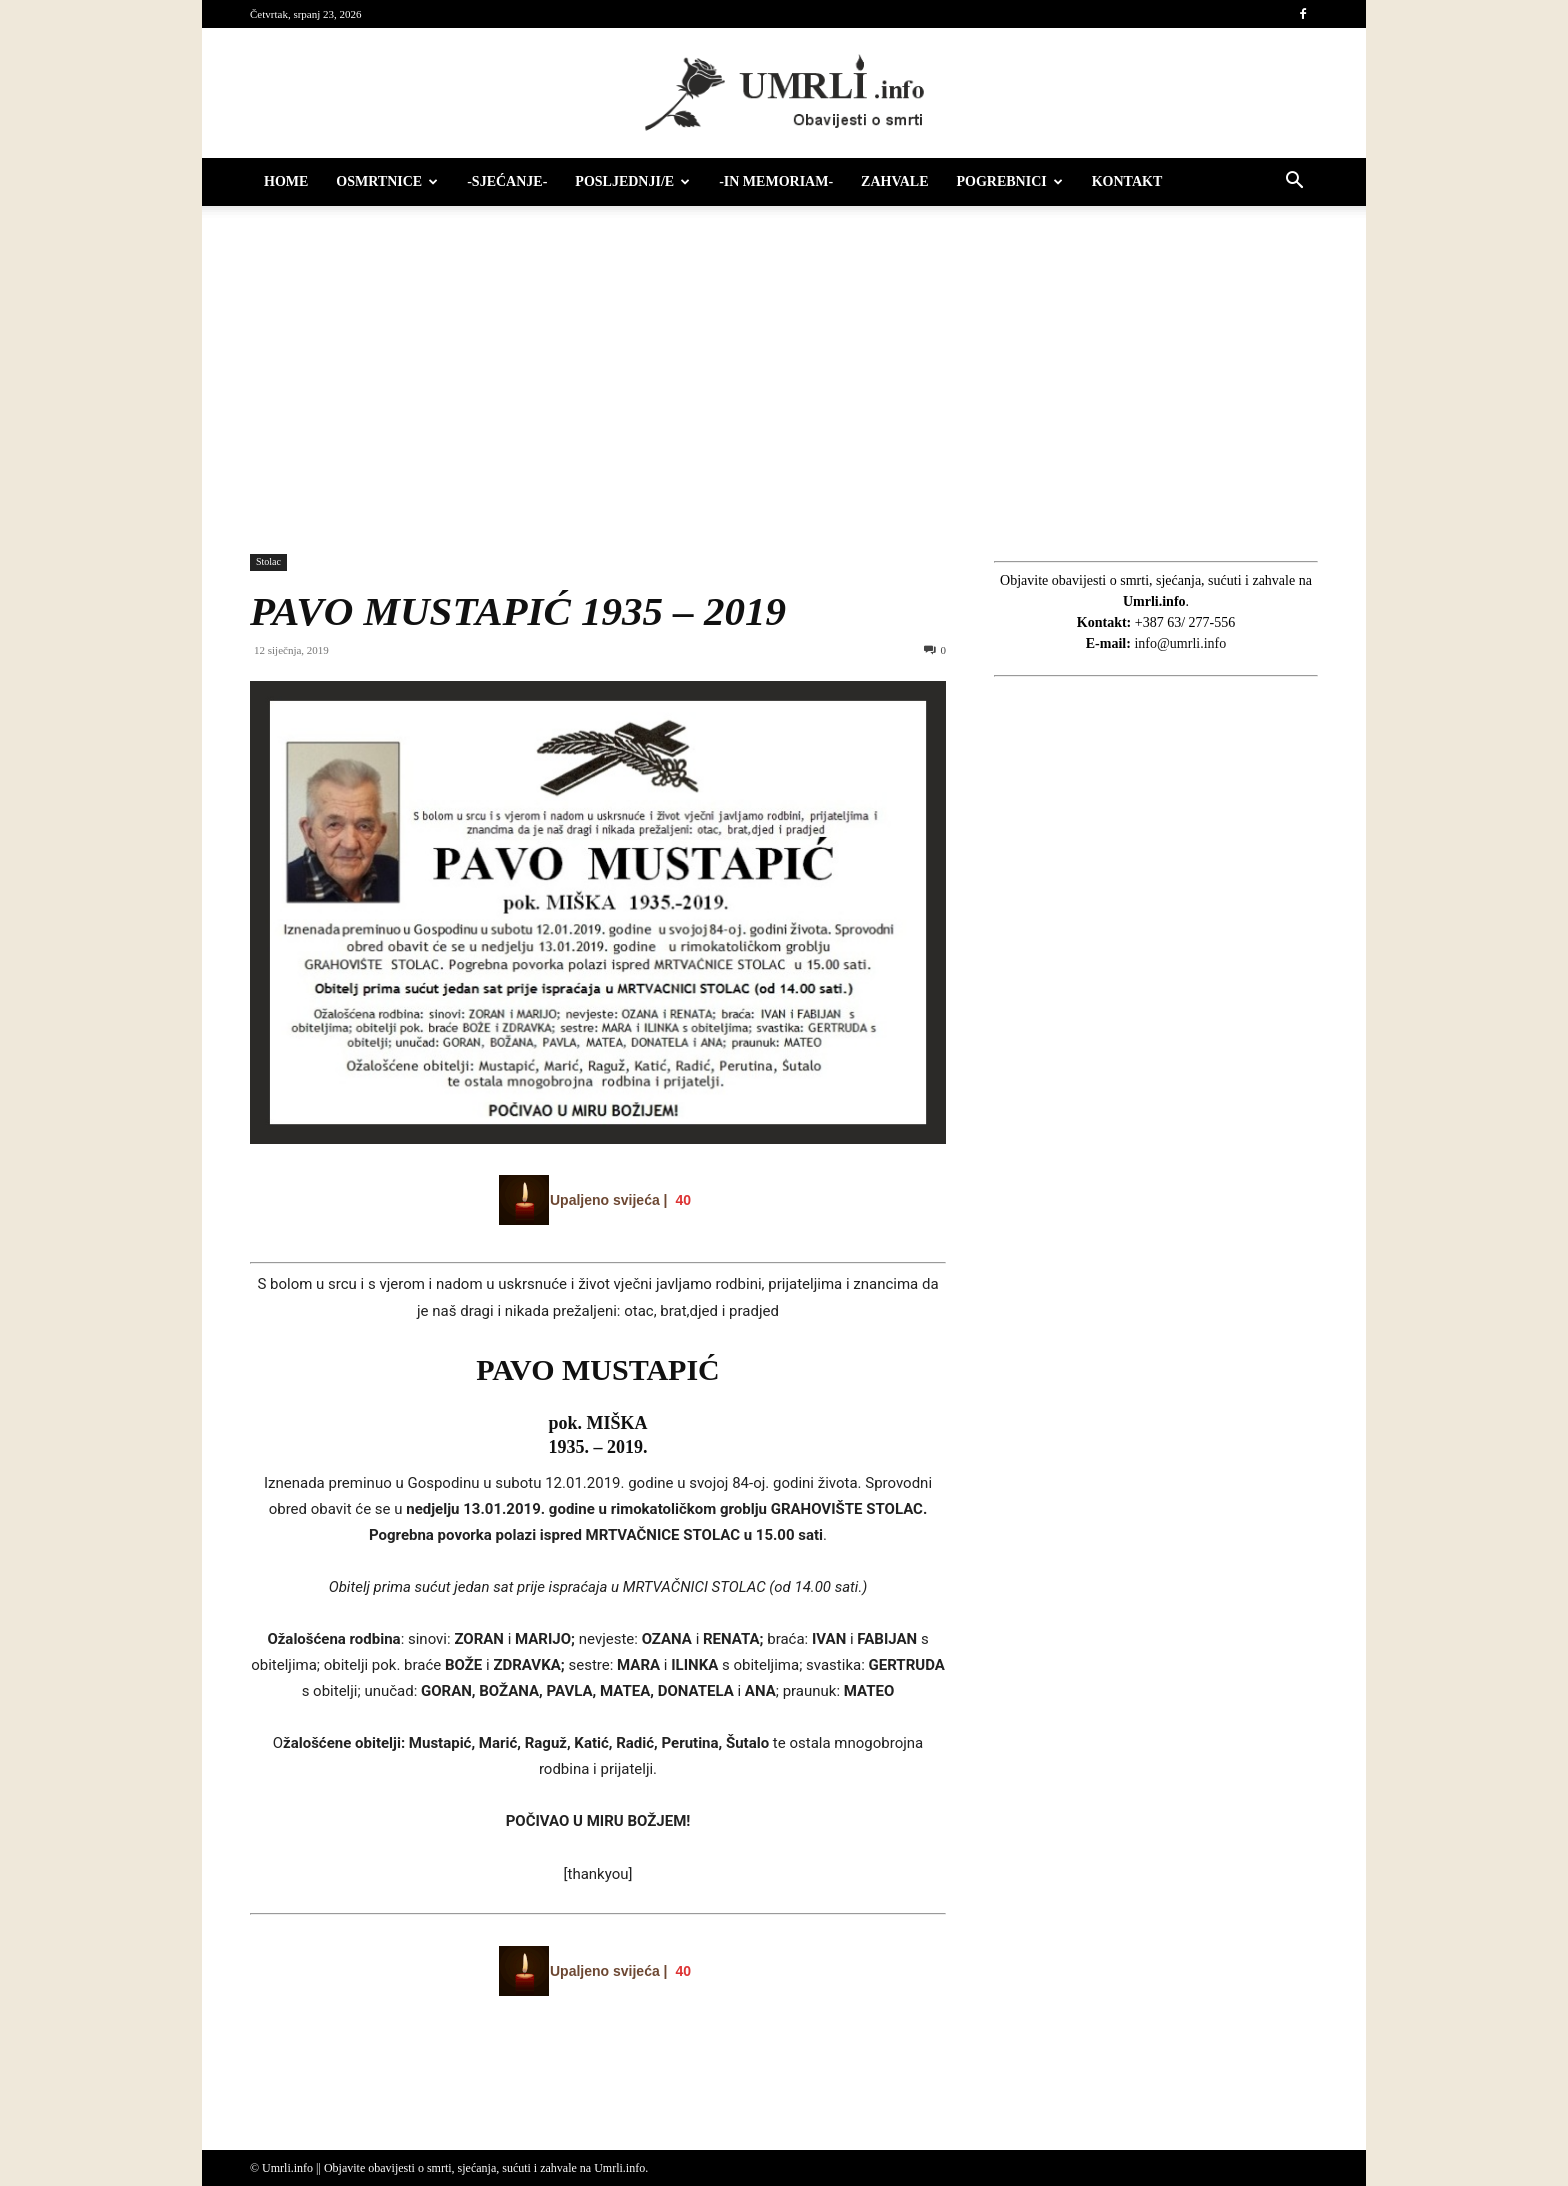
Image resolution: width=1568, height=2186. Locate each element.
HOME (286, 181)
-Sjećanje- (507, 181)
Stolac (268, 561)
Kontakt (1127, 181)
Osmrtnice (387, 181)
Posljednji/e (632, 181)
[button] (1294, 183)
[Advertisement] (784, 370)
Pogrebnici (1010, 181)
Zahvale (894, 181)
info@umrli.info (1180, 643)
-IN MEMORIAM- (776, 181)
